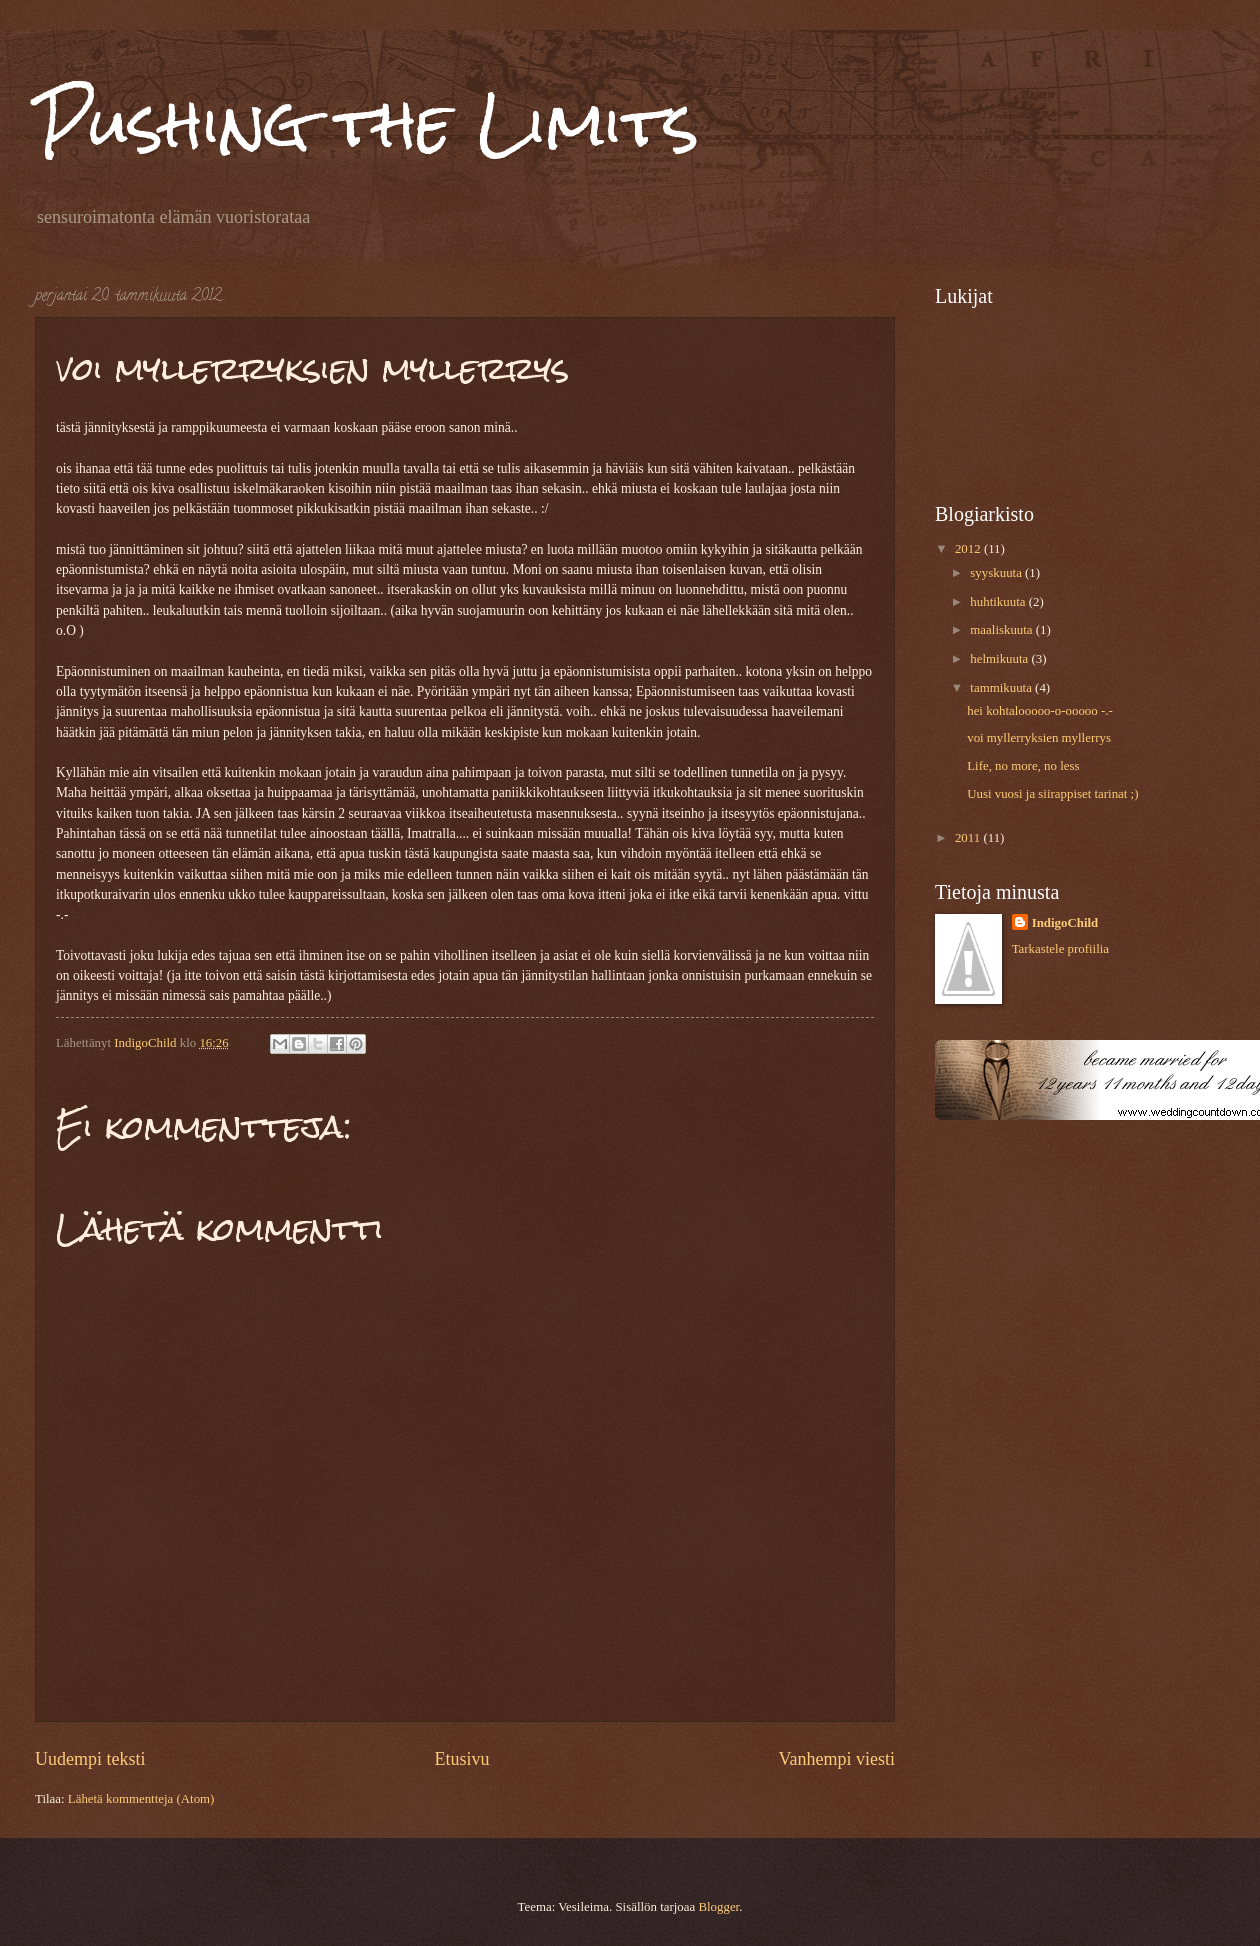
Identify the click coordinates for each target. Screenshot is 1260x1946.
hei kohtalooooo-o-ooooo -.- (1040, 711)
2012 (969, 549)
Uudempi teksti (90, 1759)
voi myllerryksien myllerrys (1039, 738)
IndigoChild (1065, 923)
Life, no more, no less (1023, 766)
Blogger (718, 1907)
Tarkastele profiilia (1060, 949)
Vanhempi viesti (836, 1759)
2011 (969, 838)
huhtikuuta (999, 602)
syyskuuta (997, 573)
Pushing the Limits (367, 123)
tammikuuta (1002, 688)
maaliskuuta (1002, 630)
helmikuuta (1000, 659)
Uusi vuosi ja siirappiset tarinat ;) (1052, 794)
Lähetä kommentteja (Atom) (141, 1799)
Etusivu (461, 1759)
